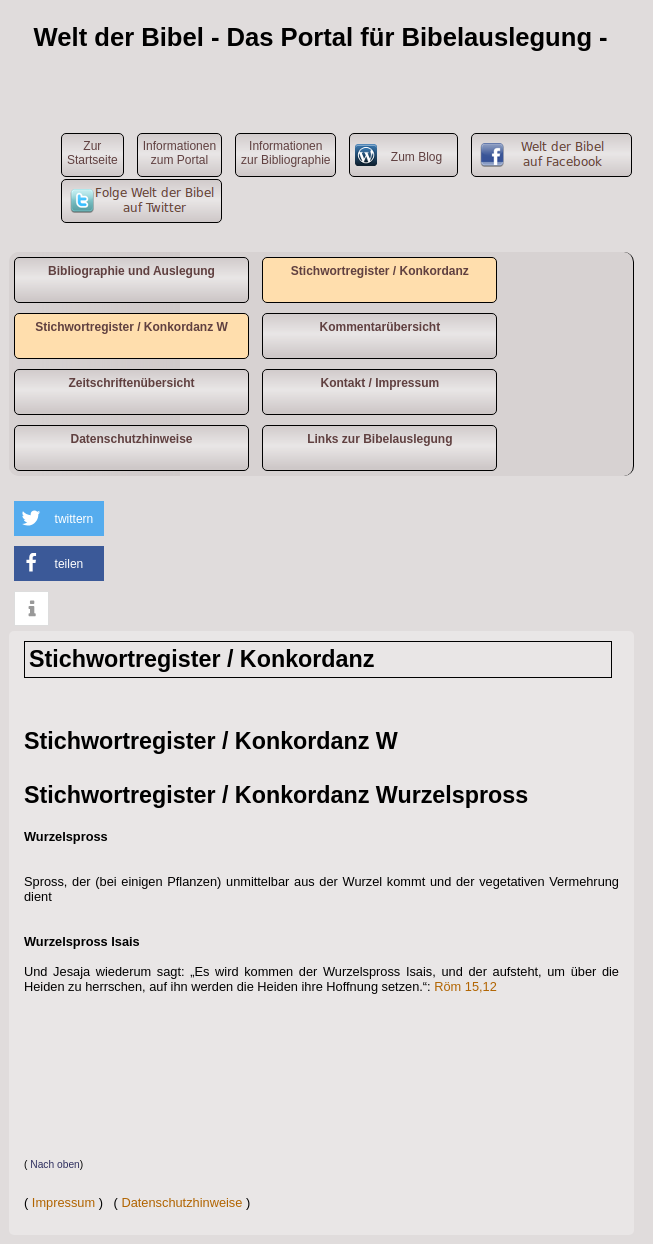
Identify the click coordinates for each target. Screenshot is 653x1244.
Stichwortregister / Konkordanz (380, 271)
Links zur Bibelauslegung (379, 439)
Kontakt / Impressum (379, 383)
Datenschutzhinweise (131, 439)
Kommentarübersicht (379, 327)
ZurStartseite (92, 153)
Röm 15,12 (465, 986)
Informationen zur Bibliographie (285, 153)
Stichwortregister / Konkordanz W (131, 327)
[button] (59, 518)
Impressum (63, 1202)
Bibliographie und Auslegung (131, 271)
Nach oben (55, 1164)
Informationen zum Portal (179, 153)
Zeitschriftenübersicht (131, 383)
